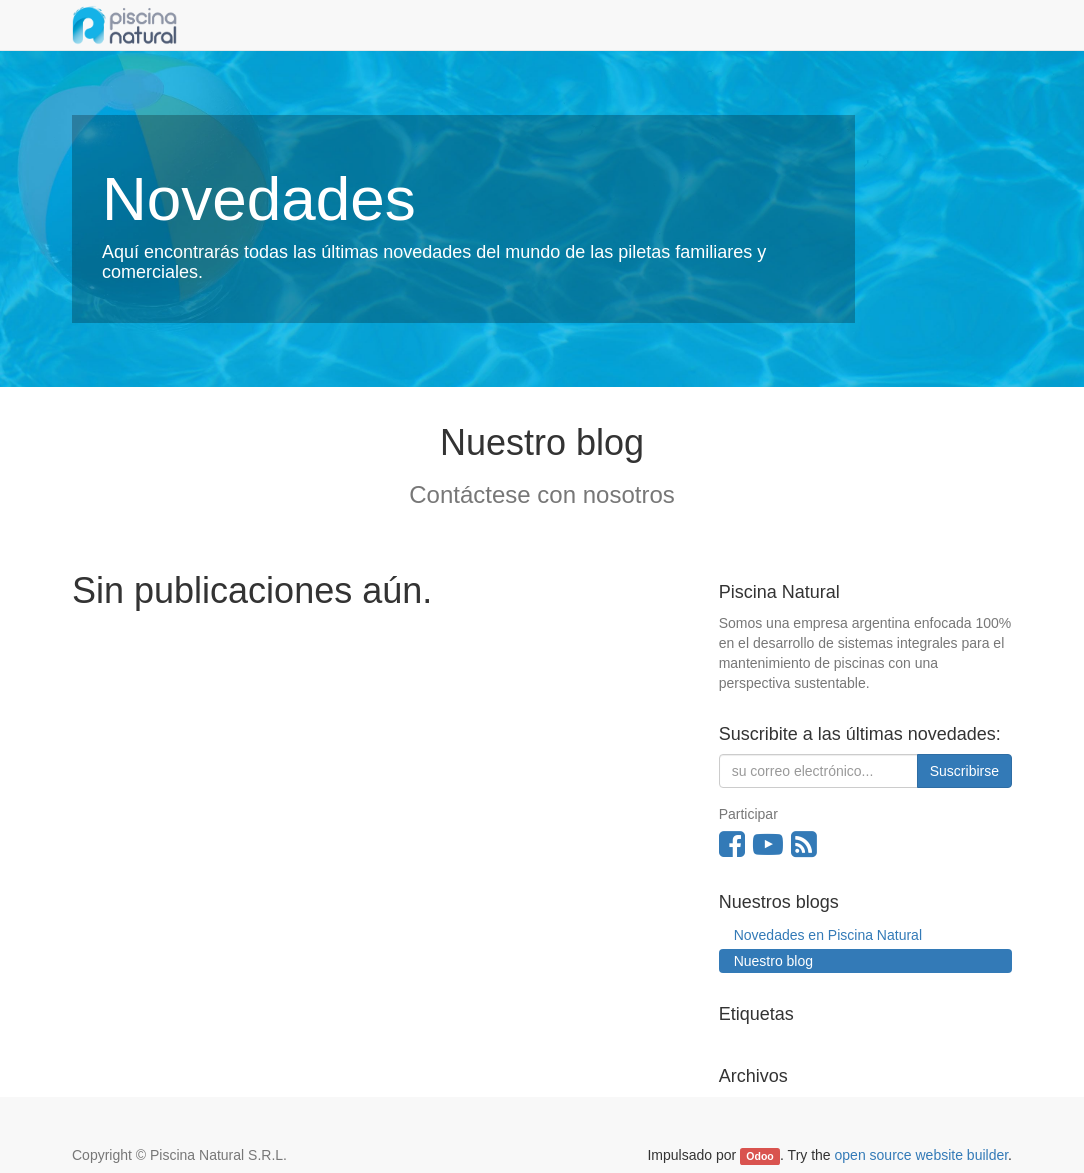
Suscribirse (964, 771)
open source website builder (922, 1155)
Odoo (759, 1156)
